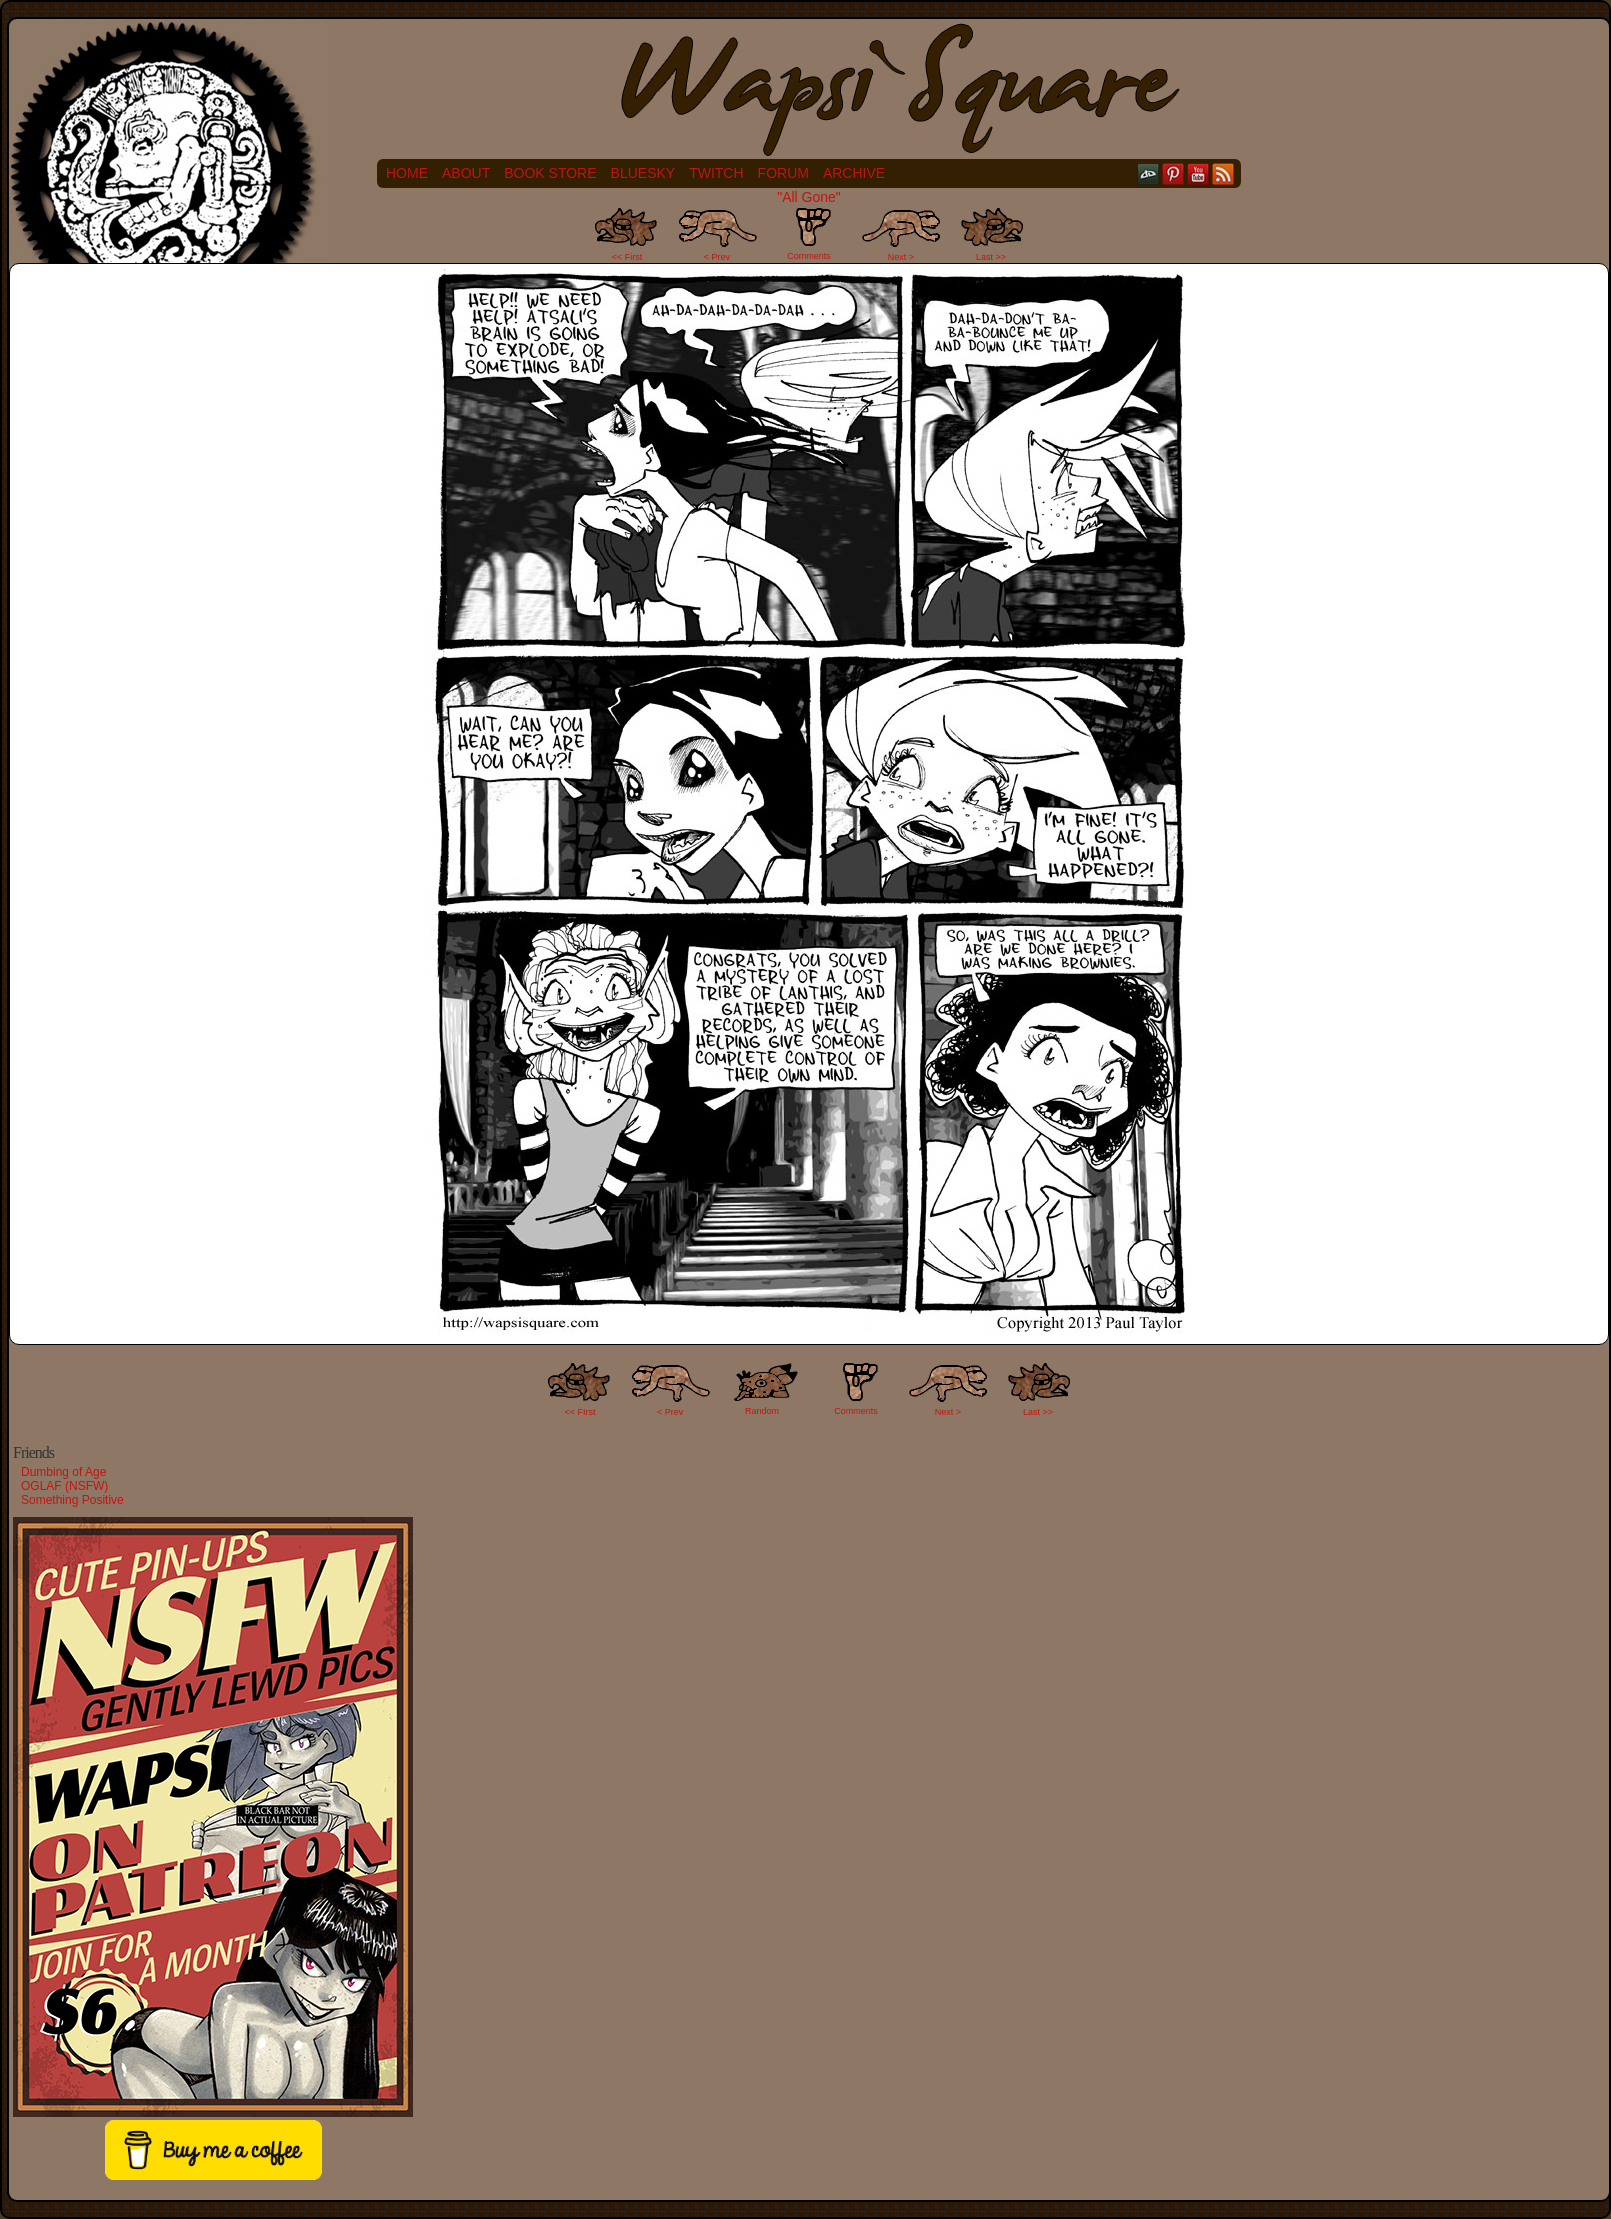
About (466, 173)
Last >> (991, 257)
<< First (627, 257)
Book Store (550, 173)
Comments (809, 234)
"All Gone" (809, 197)
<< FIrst (580, 1412)
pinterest (1173, 173)
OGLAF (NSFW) (64, 1486)
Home (407, 173)
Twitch (716, 173)
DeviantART (1148, 173)
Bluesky (643, 173)
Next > (901, 257)
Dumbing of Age (63, 1472)
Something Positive (72, 1500)
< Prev (717, 257)
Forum (783, 173)
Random (762, 1411)
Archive (854, 173)
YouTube (1198, 173)
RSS (1223, 173)
